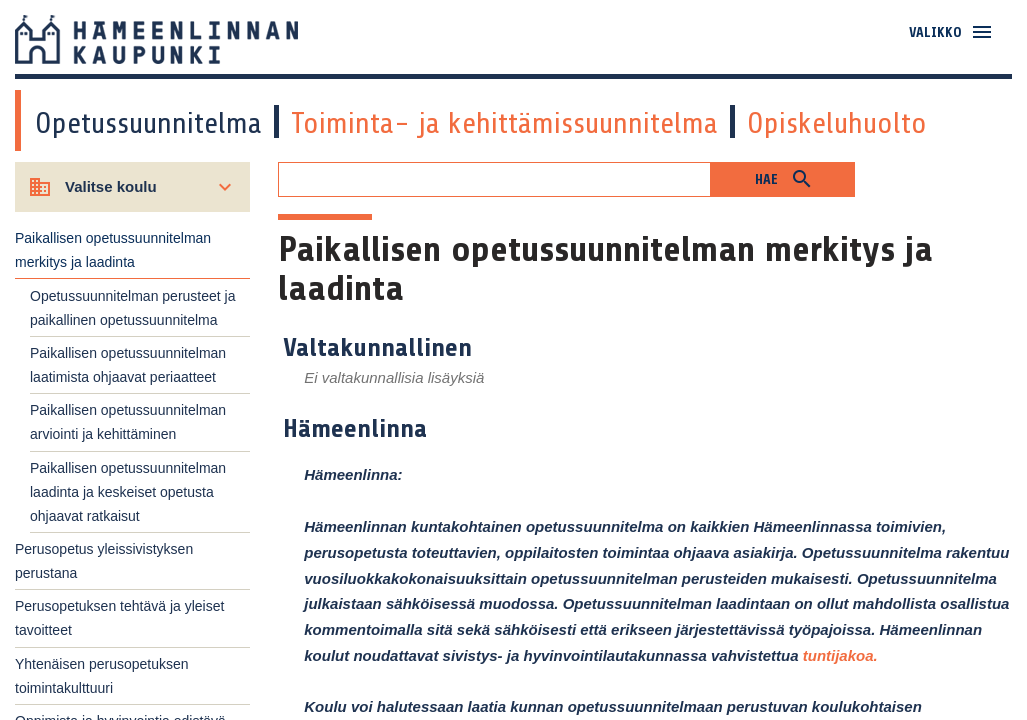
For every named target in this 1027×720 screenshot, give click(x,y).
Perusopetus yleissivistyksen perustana (104, 561)
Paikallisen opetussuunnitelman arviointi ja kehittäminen (128, 422)
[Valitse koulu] (132, 187)
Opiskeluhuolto (837, 123)
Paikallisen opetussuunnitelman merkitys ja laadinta (113, 250)
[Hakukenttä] (494, 179)
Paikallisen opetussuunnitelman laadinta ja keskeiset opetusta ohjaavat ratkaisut (128, 492)
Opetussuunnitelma (148, 123)
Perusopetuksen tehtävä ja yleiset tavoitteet (119, 618)
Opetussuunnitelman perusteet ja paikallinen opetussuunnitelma (132, 308)
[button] (783, 179)
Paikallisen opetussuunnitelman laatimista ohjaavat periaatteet (128, 365)
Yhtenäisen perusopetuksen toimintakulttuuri (102, 676)
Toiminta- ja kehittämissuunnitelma (504, 123)
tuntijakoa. (840, 655)
